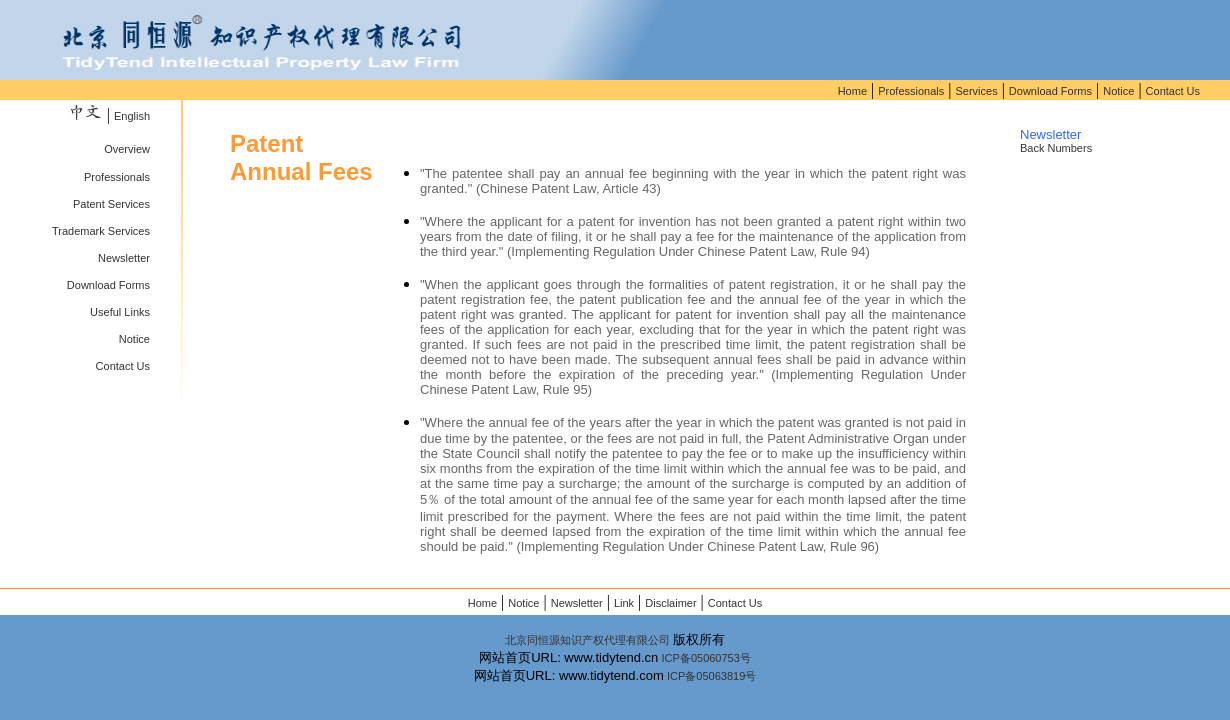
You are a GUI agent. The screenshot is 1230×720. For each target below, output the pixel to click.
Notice (1118, 91)
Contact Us (1173, 91)
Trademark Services (101, 231)
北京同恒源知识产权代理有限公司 (587, 640)
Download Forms (1050, 91)
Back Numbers (1056, 148)
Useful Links (120, 312)
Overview (127, 149)
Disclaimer (670, 603)
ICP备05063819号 (711, 676)
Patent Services (111, 204)
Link (624, 603)
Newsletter (124, 258)
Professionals (911, 91)
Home (852, 91)
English (132, 116)
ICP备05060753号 (706, 658)
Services (976, 91)
